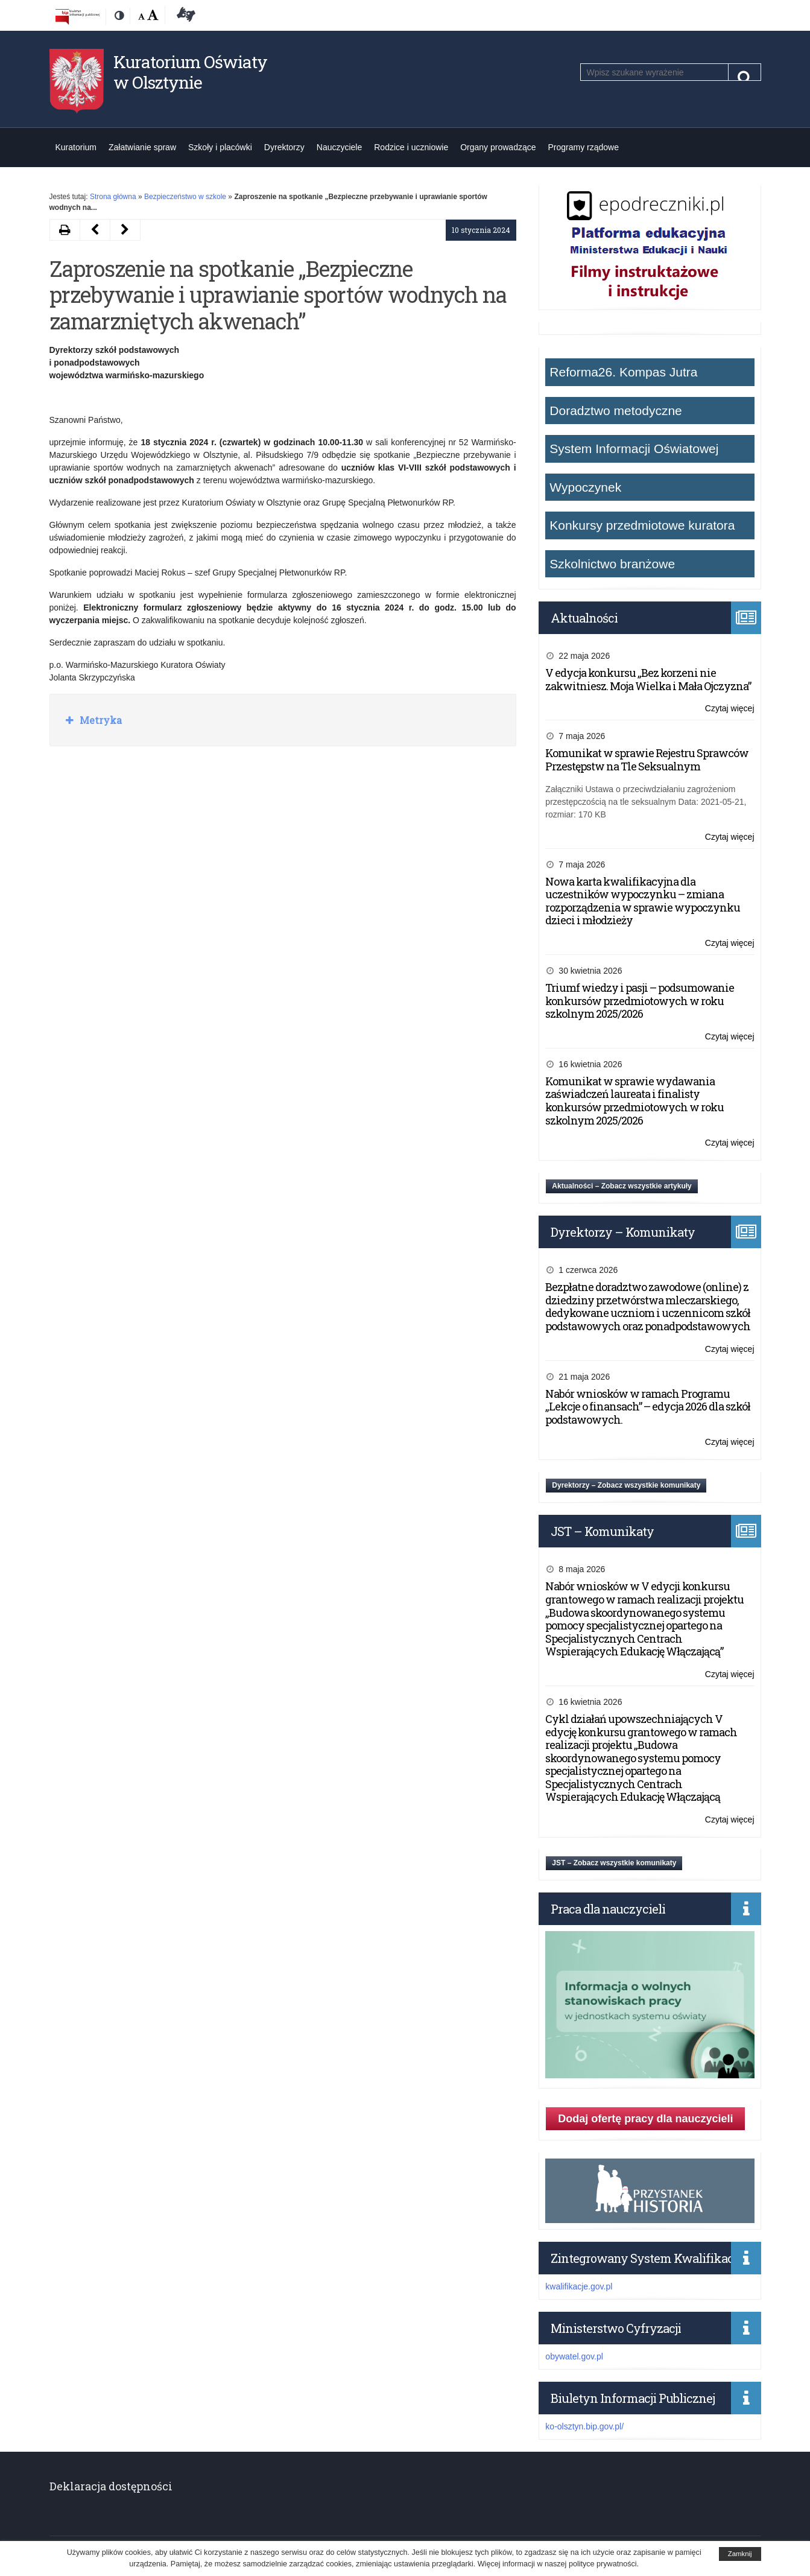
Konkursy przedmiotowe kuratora (642, 525)
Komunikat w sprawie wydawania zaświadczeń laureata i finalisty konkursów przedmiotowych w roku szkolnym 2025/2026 (634, 1101)
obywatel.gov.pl (574, 2356)
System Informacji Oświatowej (633, 448)
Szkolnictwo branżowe (612, 564)
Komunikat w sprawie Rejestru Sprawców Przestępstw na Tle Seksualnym (646, 759)
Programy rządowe (583, 147)
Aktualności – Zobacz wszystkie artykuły (621, 1186)
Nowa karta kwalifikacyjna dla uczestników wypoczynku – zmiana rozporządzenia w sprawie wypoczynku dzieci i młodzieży (642, 901)
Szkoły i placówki (220, 147)
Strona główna (113, 196)
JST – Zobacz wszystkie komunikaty (614, 1863)
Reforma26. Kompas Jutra (623, 372)
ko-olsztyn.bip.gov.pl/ (584, 2426)
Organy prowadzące (498, 147)
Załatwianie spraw (142, 147)
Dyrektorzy (284, 147)
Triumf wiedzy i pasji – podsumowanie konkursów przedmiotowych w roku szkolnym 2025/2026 (639, 1000)
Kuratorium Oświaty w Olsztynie (190, 72)
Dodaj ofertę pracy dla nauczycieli (645, 2119)
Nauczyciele (339, 147)
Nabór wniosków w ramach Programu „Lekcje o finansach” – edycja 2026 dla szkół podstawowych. (647, 1406)
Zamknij (740, 2553)
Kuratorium (76, 147)
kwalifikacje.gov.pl (578, 2286)
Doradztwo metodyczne (615, 410)
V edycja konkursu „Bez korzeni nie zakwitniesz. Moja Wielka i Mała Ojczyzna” (648, 679)
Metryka (99, 720)
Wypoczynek (585, 487)
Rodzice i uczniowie (411, 147)
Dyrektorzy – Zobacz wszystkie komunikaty (626, 1485)
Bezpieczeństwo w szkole (185, 196)
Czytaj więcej (730, 708)
